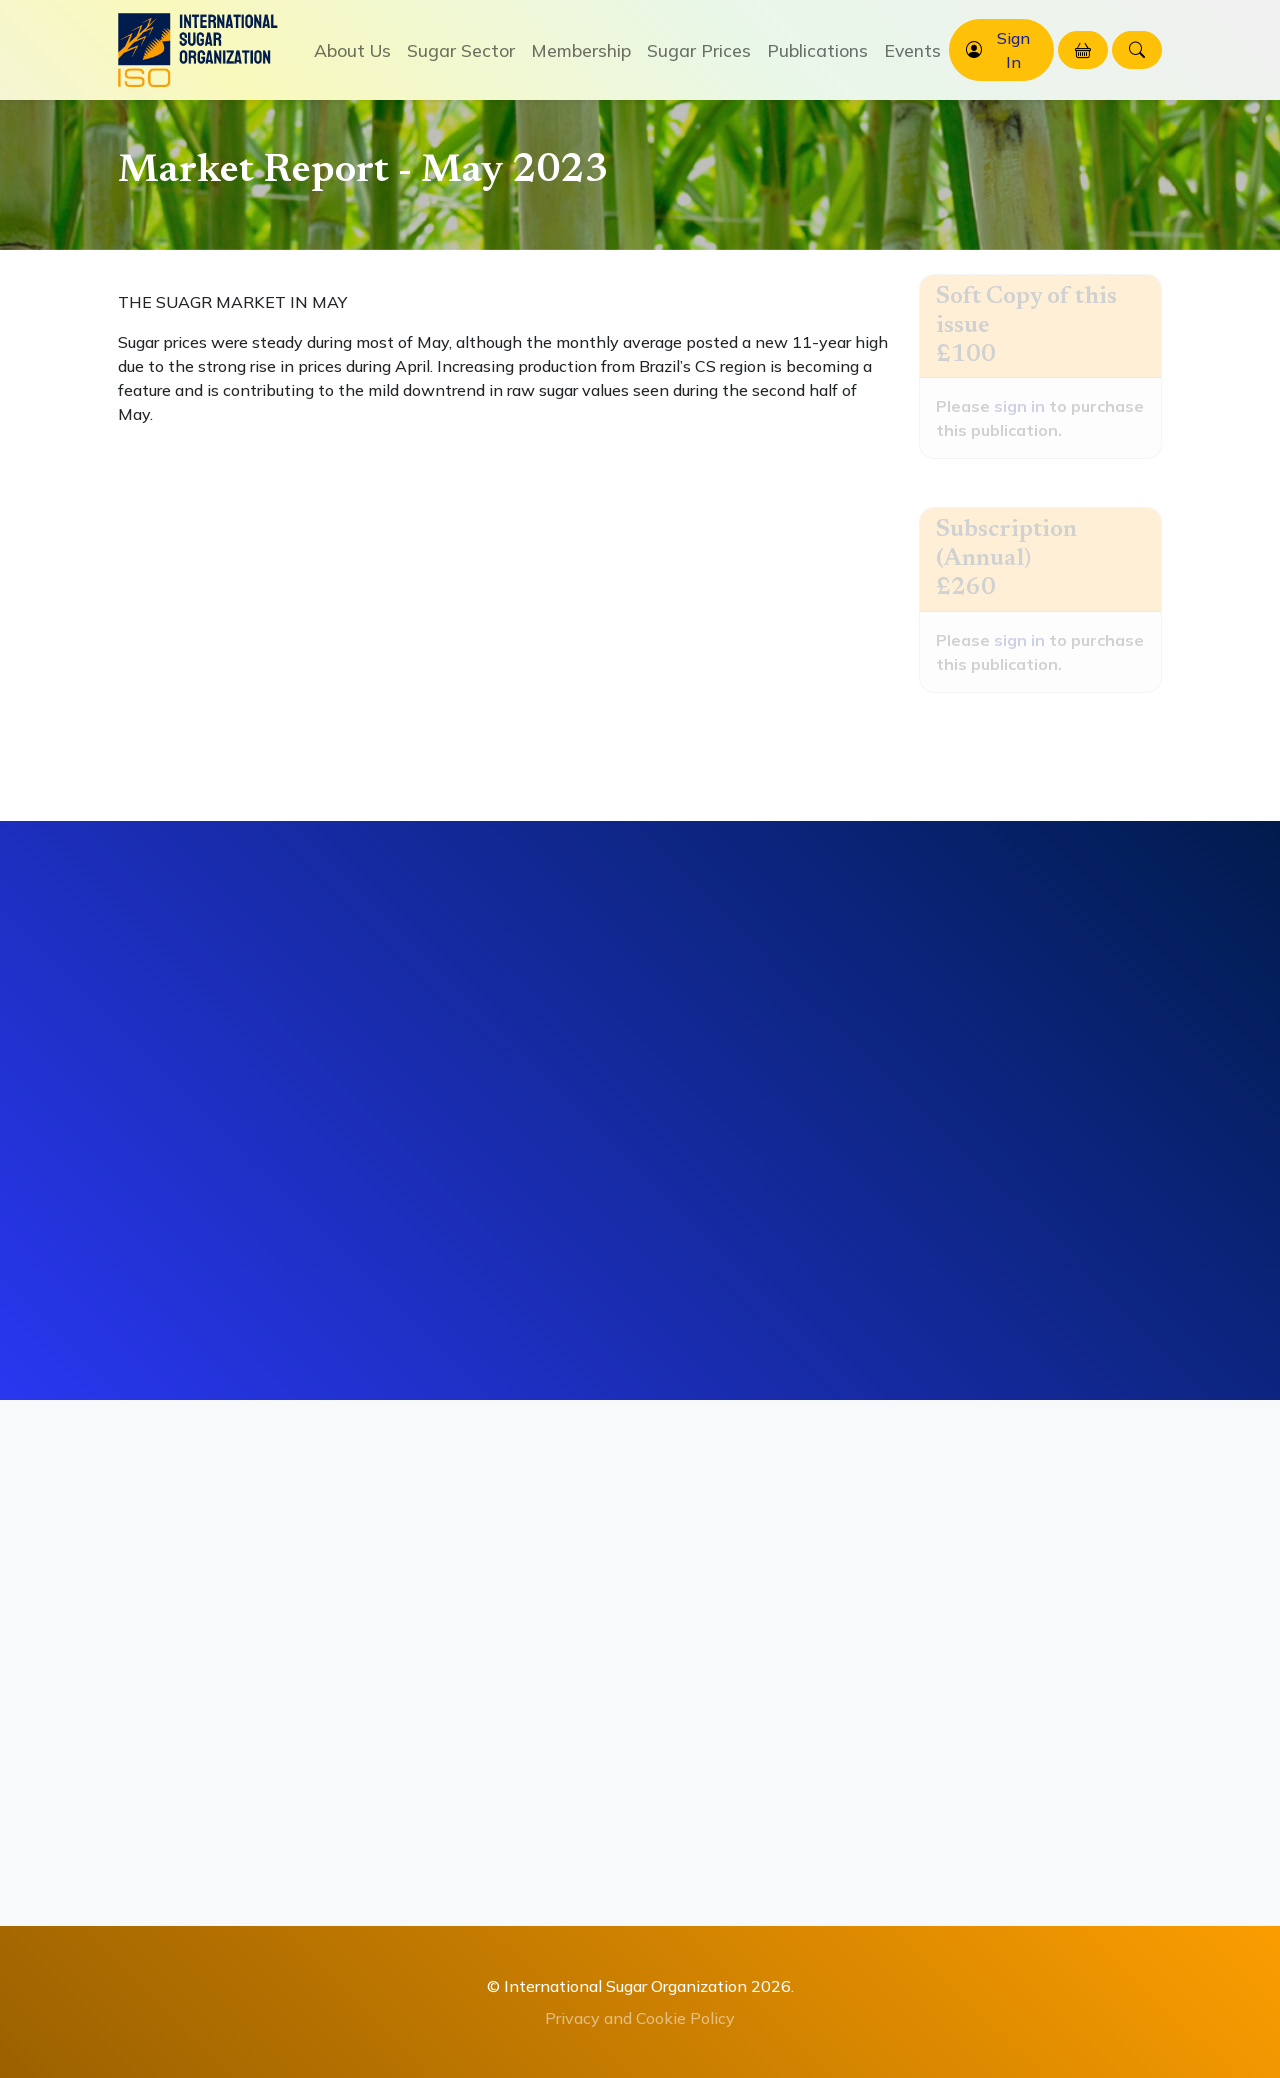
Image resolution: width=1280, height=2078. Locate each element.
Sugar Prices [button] (699, 50)
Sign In (1013, 50)
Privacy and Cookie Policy (640, 2018)
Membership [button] (581, 50)
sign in (1019, 406)
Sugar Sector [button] (461, 50)
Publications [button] (817, 50)
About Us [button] (352, 50)
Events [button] (912, 50)
